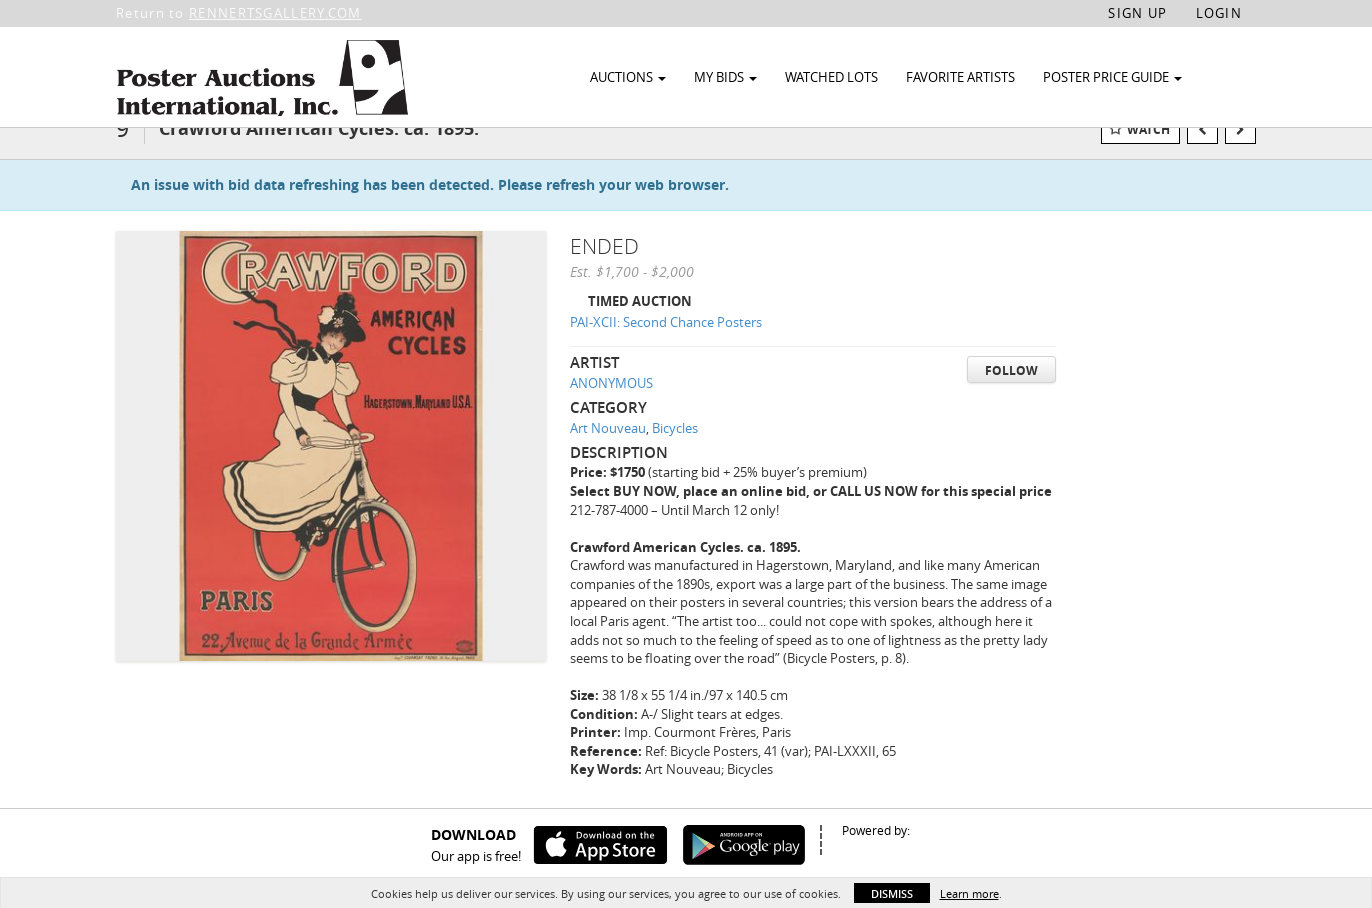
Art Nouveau (608, 457)
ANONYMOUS (611, 412)
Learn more (969, 893)
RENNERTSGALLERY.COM (275, 13)
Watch (1148, 158)
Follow (1011, 399)
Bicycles (675, 457)
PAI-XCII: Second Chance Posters (666, 351)
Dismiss (892, 893)
